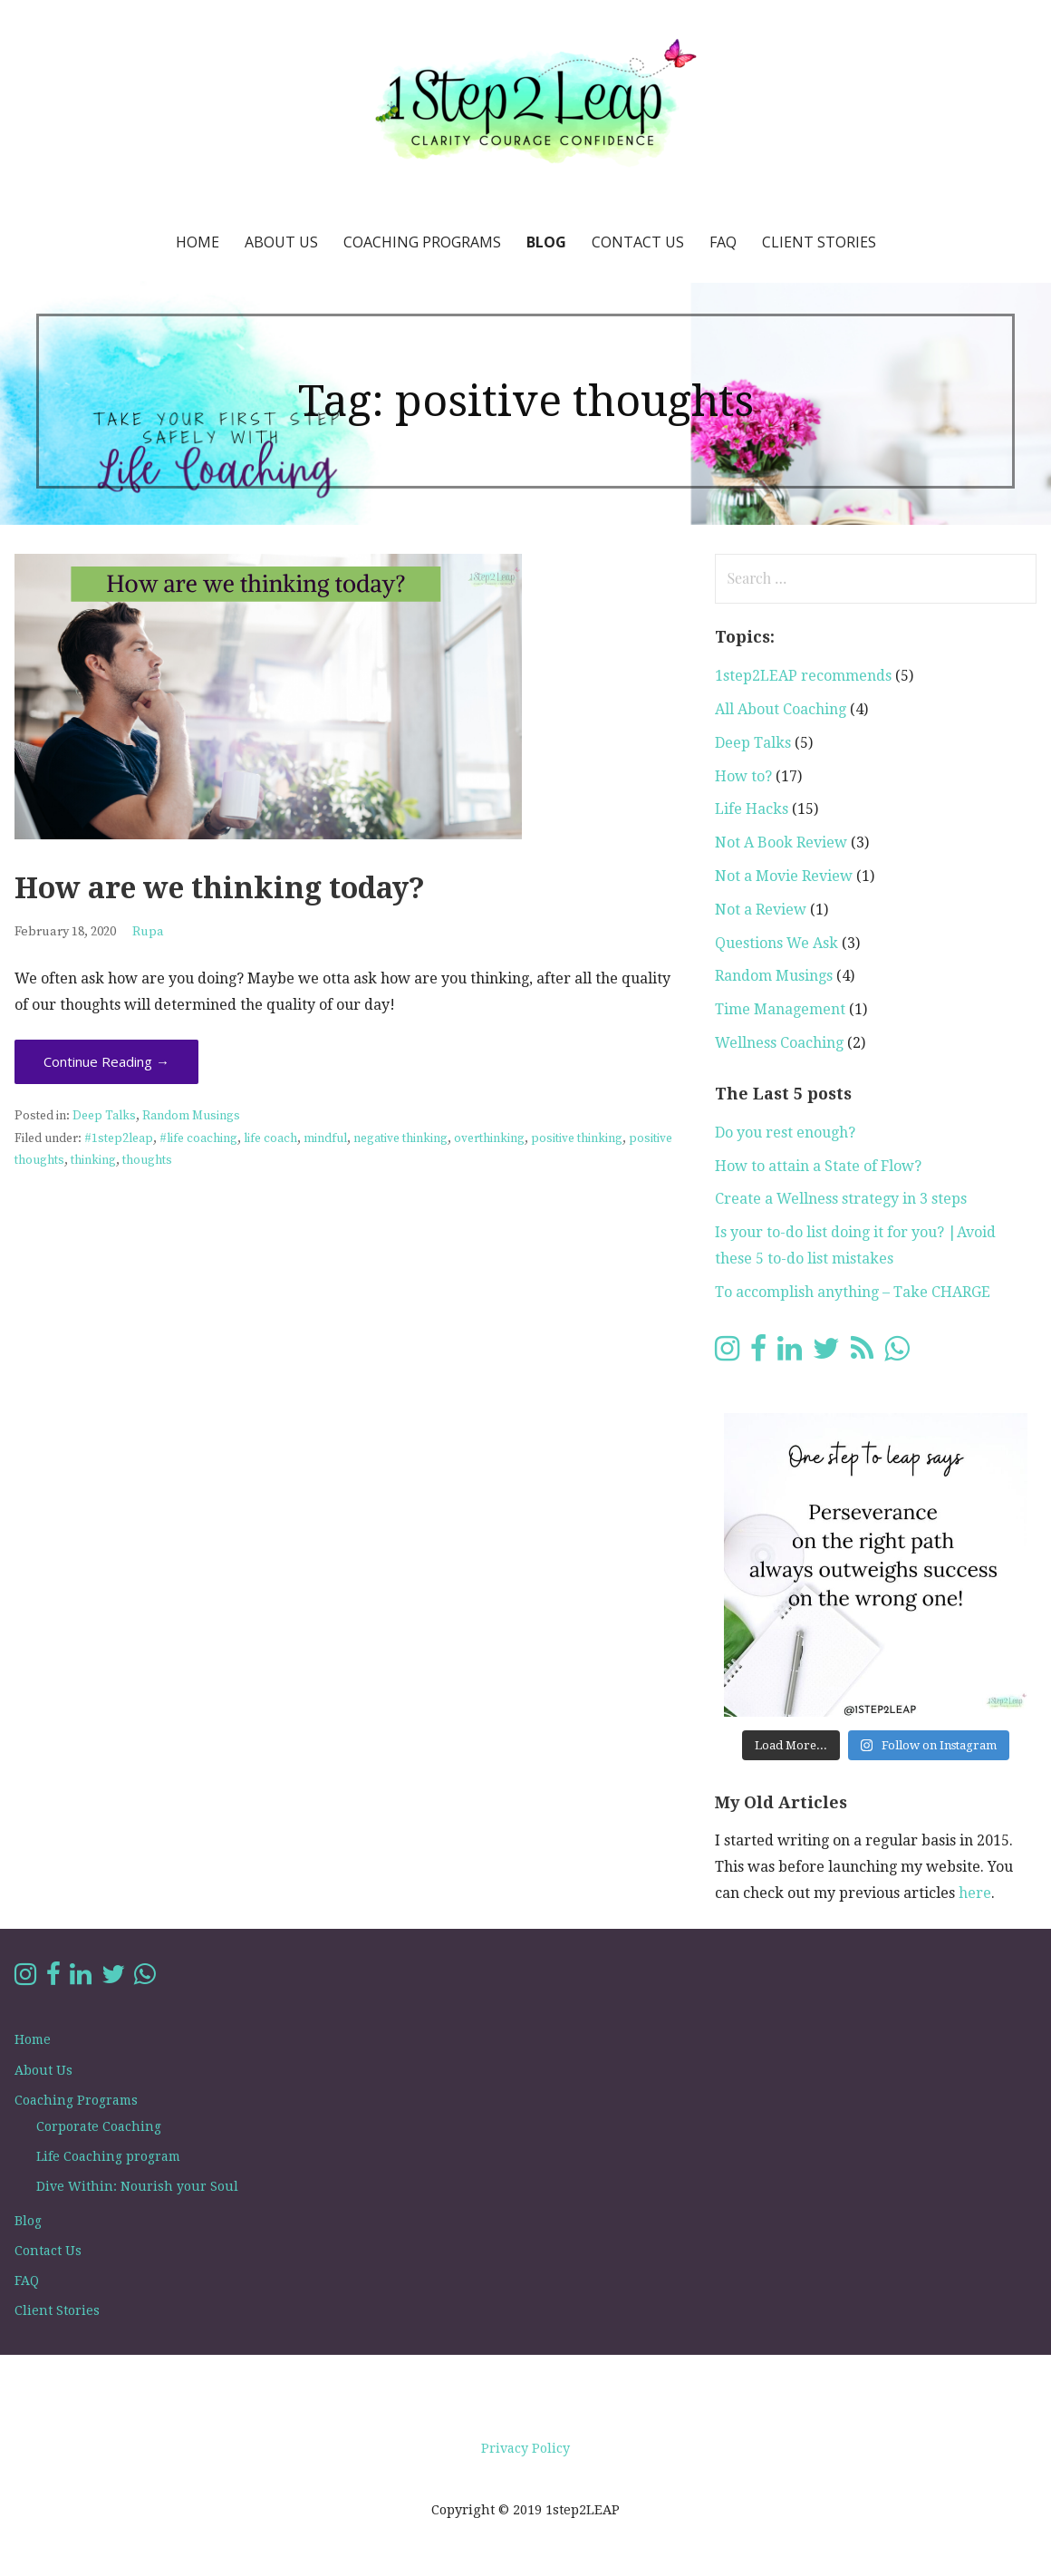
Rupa (148, 932)
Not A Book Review (781, 842)
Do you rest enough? (785, 1132)
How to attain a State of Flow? (818, 1166)
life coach (270, 1139)
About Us (281, 242)
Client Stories (819, 242)
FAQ (723, 242)
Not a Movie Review (784, 876)
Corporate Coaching (98, 2126)
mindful (325, 1139)
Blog (546, 242)
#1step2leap (118, 1139)
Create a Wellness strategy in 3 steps (841, 1198)
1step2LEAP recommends (803, 675)
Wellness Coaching (779, 1042)
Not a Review (760, 909)
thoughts (147, 1160)
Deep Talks (104, 1116)
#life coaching (198, 1139)
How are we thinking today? (219, 888)
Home (197, 242)
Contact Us (638, 242)
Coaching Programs (422, 242)
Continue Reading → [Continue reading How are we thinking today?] (106, 1061)
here (975, 1893)
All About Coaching (780, 709)
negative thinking (400, 1139)
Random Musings (191, 1116)
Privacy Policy (525, 2448)
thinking (93, 1160)
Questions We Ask (776, 943)
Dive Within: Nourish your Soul (137, 2186)
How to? (743, 776)
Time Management (780, 1009)
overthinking (489, 1139)
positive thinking (576, 1139)
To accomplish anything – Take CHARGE (852, 1292)
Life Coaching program (108, 2156)
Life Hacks (751, 809)
